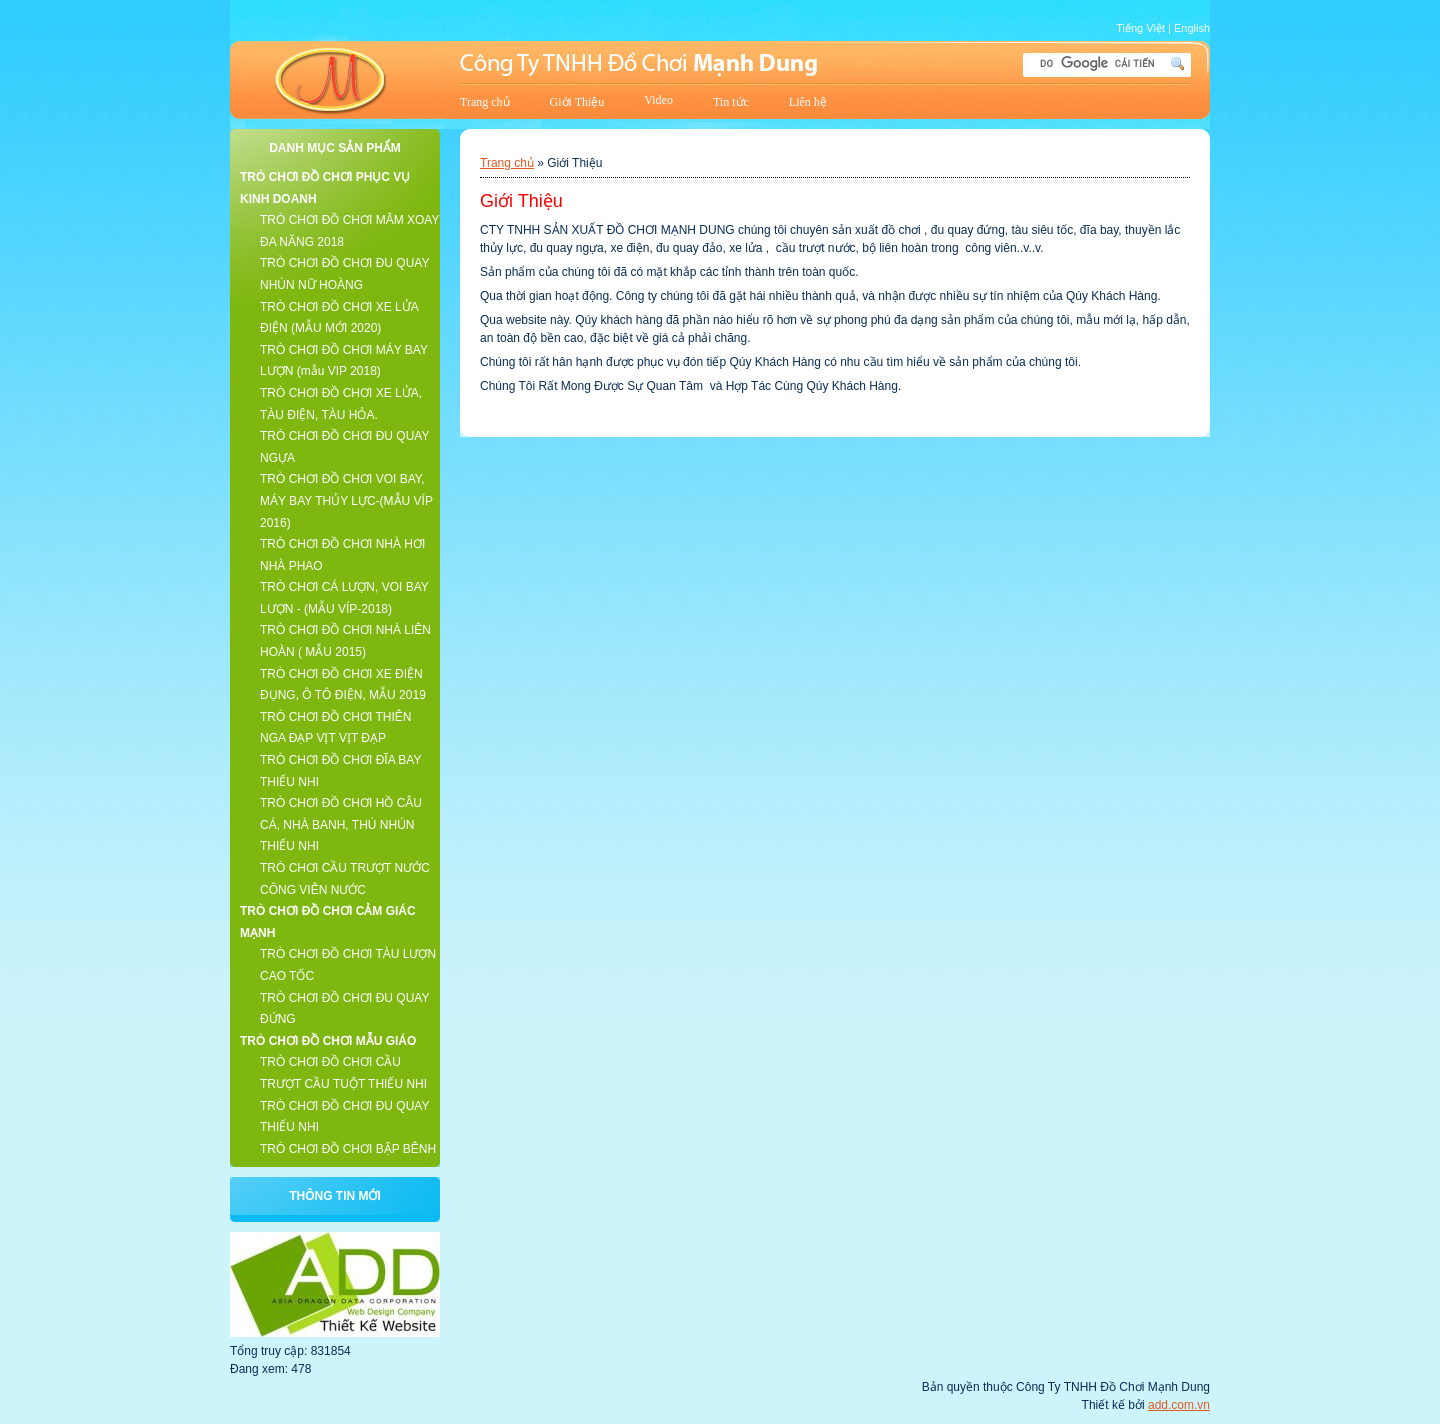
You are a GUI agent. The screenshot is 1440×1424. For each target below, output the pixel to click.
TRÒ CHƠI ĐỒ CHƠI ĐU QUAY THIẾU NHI (344, 1117)
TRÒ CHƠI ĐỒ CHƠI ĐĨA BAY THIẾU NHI (340, 771)
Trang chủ (485, 102)
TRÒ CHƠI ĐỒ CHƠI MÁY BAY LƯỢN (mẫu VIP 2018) (344, 361)
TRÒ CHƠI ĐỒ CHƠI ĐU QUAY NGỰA (344, 447)
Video (658, 100)
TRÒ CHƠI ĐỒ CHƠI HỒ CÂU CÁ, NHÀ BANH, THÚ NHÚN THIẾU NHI (341, 824)
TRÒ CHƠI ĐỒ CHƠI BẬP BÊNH (348, 1149)
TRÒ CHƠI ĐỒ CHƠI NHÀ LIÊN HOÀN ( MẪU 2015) (345, 641)
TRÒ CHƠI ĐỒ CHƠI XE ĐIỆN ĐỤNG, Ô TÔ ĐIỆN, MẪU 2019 (343, 685)
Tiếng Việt (1140, 28)
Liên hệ (808, 102)
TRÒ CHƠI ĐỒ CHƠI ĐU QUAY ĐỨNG (344, 1009)
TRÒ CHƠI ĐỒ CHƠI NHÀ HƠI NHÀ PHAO (342, 555)
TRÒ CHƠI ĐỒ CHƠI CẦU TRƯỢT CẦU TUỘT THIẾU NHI (343, 1073)
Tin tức (731, 102)
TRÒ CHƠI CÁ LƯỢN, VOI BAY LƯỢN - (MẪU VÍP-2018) (344, 598)
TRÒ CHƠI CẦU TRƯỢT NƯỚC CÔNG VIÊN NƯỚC (345, 879)
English (1192, 28)
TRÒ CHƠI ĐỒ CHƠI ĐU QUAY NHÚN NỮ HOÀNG (344, 274)
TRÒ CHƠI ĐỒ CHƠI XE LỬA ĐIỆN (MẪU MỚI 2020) (339, 318)
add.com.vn (1179, 1405)
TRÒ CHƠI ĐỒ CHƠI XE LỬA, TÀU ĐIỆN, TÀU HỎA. (341, 404)
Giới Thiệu (577, 102)
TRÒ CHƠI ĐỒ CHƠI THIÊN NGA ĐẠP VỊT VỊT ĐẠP (335, 728)
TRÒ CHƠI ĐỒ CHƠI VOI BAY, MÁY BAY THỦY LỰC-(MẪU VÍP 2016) (346, 500)
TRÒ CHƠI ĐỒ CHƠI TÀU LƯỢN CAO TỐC (348, 965)
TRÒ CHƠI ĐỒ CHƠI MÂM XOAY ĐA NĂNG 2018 (349, 231)
